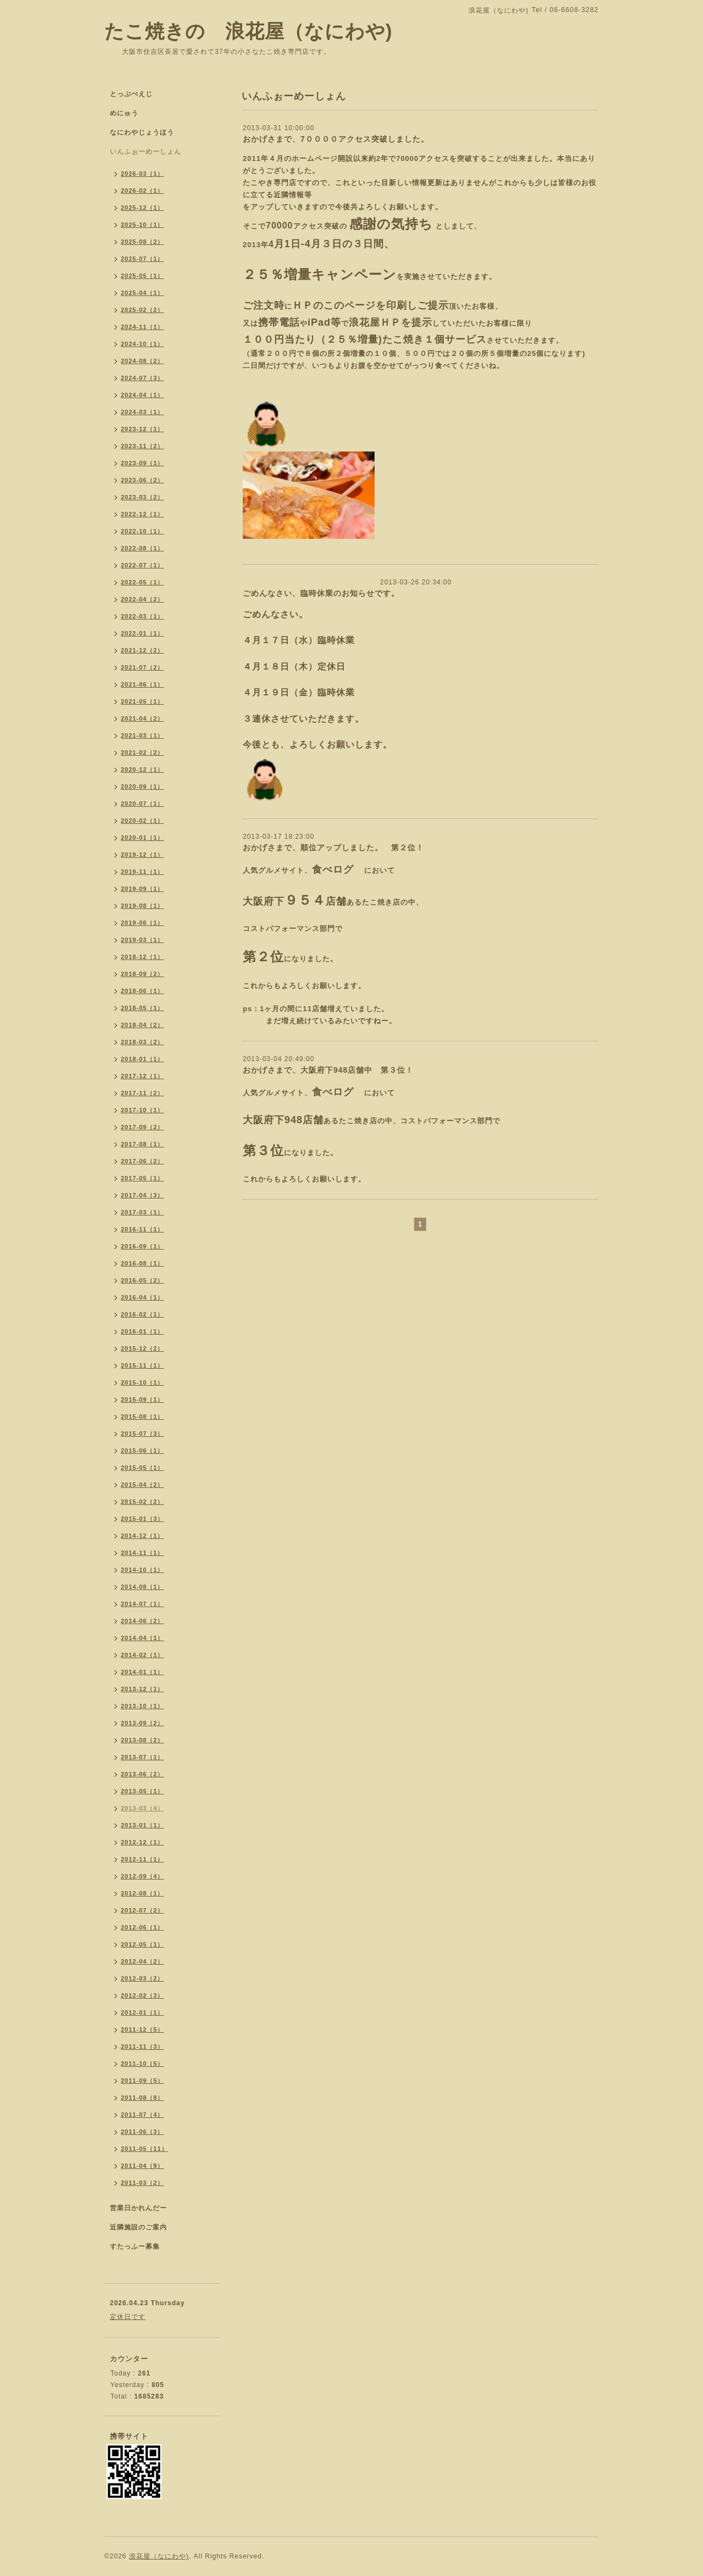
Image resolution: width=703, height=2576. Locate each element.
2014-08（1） (142, 1586)
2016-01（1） (142, 1331)
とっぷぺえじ (131, 94)
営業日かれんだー (138, 2208)
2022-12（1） (142, 514)
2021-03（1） (142, 735)
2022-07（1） (142, 565)
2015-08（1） (142, 1416)
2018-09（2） (142, 974)
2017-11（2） (142, 1093)
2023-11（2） (142, 446)
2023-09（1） (142, 463)
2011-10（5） (142, 2063)
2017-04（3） (142, 1195)
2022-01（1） (142, 633)
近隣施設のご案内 (138, 2227)
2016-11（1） (142, 1229)
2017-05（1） (142, 1178)
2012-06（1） (142, 1927)
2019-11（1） (142, 871)
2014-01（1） (142, 1672)
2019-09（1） (142, 888)
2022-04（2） (142, 599)
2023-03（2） (142, 497)
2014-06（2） (142, 1621)
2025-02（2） (142, 309)
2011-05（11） (144, 2148)
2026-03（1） (142, 173)
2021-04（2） (142, 718)
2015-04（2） (142, 1484)
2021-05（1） (142, 701)
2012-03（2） (142, 1978)
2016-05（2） (142, 1280)
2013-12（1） (142, 1689)
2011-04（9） (142, 2165)
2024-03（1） (142, 412)
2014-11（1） (142, 1552)
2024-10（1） (142, 344)
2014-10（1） (142, 1569)
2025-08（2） (142, 241)
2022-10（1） (142, 531)
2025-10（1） (142, 224)
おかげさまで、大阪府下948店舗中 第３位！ (328, 1070)
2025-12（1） (142, 207)
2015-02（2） (142, 1501)
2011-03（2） (142, 2182)
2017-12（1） (142, 1076)
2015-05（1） (142, 1467)
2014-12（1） (142, 1535)
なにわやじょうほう (142, 132)
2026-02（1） (142, 190)
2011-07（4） (142, 2114)
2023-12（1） (142, 429)
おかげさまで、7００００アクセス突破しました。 (336, 139)
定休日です (128, 2317)
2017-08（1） (142, 1144)
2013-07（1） (142, 1757)
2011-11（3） (142, 2046)
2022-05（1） (142, 582)
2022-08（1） (142, 548)
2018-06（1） (142, 991)
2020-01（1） (142, 837)
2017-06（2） (142, 1161)
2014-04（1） (142, 1638)
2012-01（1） (142, 2012)
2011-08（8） (142, 2097)
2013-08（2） (142, 1740)
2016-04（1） (142, 1297)
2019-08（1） (142, 905)
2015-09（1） (142, 1399)
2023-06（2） (142, 480)
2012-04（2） (142, 1961)
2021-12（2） (142, 650)
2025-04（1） (142, 292)
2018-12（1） (142, 957)
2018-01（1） (142, 1059)
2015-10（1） (142, 1382)
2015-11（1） (142, 1365)
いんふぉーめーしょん (145, 151)
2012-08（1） (142, 1893)
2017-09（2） (142, 1127)
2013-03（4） (142, 1808)
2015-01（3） (142, 1518)
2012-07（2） (142, 1910)
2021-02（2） (142, 752)
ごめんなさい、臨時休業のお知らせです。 (321, 593)
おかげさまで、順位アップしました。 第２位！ (333, 847)
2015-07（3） (142, 1433)
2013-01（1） (142, 1825)
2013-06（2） (142, 1774)
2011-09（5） (142, 2080)
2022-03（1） (142, 616)
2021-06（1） (142, 684)
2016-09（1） (142, 1246)
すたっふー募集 (135, 2246)
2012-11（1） (142, 1859)
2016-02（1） (142, 1314)
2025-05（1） (142, 275)
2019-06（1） (142, 922)
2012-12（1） (142, 1842)
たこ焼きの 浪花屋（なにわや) (248, 31)
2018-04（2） (142, 1025)
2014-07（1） (142, 1604)
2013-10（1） (142, 1706)
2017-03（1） (142, 1212)
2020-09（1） (142, 786)
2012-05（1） (142, 1944)
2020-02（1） (142, 820)
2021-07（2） (142, 667)
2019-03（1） (142, 939)
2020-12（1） (142, 769)
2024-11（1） (142, 327)
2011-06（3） (142, 2131)
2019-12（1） (142, 854)
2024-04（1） (142, 395)
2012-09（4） (142, 1876)
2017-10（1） (142, 1110)
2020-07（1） (142, 803)
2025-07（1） (142, 258)
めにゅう (124, 113)
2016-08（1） (142, 1263)
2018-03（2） (142, 1042)
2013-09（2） (142, 1723)
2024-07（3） (142, 378)
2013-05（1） (142, 1791)
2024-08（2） (142, 361)
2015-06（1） (142, 1450)
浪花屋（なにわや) (159, 2556)
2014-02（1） (142, 1655)
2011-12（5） (142, 2029)
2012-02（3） (142, 1995)
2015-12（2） (142, 1348)
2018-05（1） (142, 1008)
